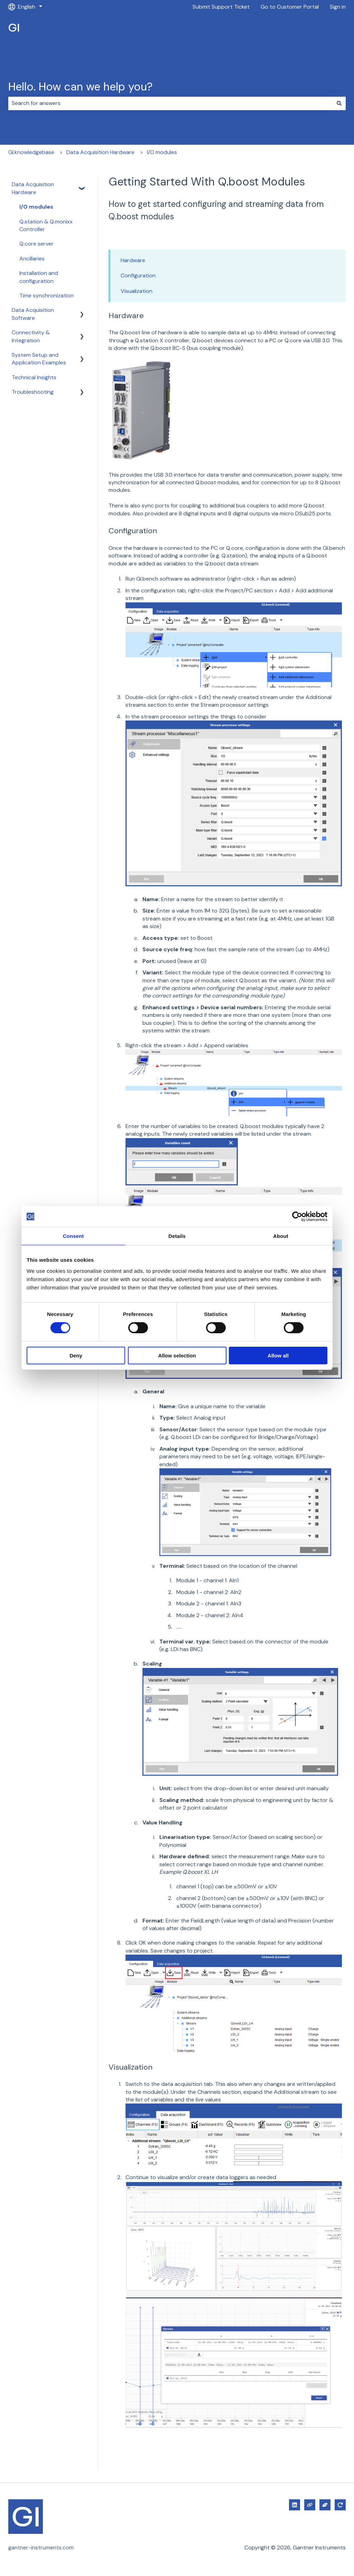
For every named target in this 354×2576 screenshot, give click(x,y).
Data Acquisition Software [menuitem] (33, 313)
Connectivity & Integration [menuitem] (31, 336)
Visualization (136, 291)
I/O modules (162, 152)
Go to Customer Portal (290, 6)
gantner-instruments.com (41, 2547)
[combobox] (170, 103)
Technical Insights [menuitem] (34, 377)
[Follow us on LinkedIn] (294, 2504)
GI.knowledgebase (31, 152)
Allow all (278, 1355)
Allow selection (177, 1355)
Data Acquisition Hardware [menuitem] (33, 188)
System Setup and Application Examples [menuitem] (39, 358)
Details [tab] (177, 1236)
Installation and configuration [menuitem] (38, 276)
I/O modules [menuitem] (36, 206)
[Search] (339, 103)
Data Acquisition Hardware (100, 152)
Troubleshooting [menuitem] (33, 391)
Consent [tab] (73, 1236)
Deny (75, 1355)
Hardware (133, 260)
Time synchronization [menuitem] (46, 295)
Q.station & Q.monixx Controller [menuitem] (46, 225)
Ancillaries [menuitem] (32, 258)
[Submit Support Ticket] (324, 2504)
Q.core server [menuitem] (36, 243)
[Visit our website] (309, 2504)
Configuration (138, 275)
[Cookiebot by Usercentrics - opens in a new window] (297, 1216)
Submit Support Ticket (221, 6)
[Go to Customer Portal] (340, 2504)
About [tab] (280, 1236)
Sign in (338, 6)
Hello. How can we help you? (80, 86)
